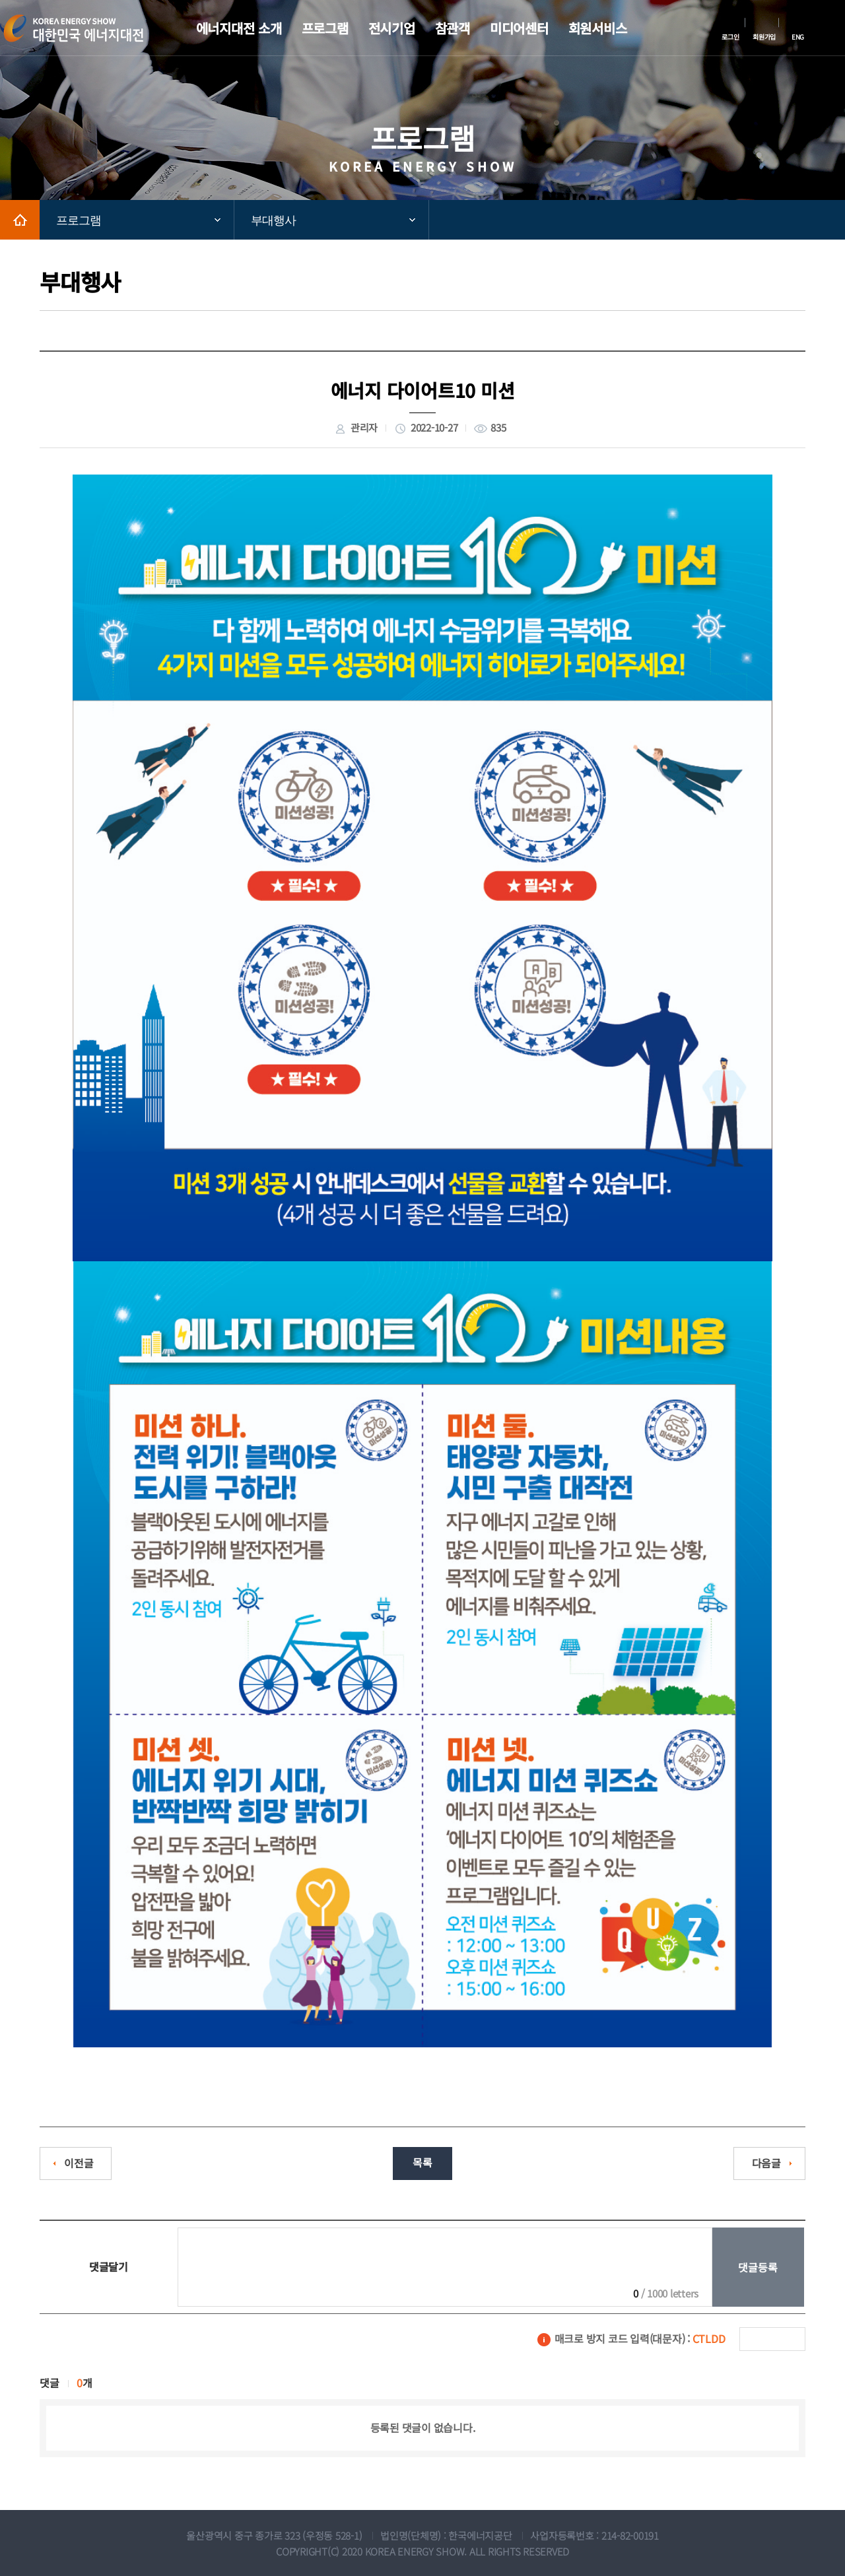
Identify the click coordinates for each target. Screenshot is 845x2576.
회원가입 (764, 37)
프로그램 (78, 220)
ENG (798, 37)
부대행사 (273, 220)
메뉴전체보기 (835, 28)
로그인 (730, 37)
